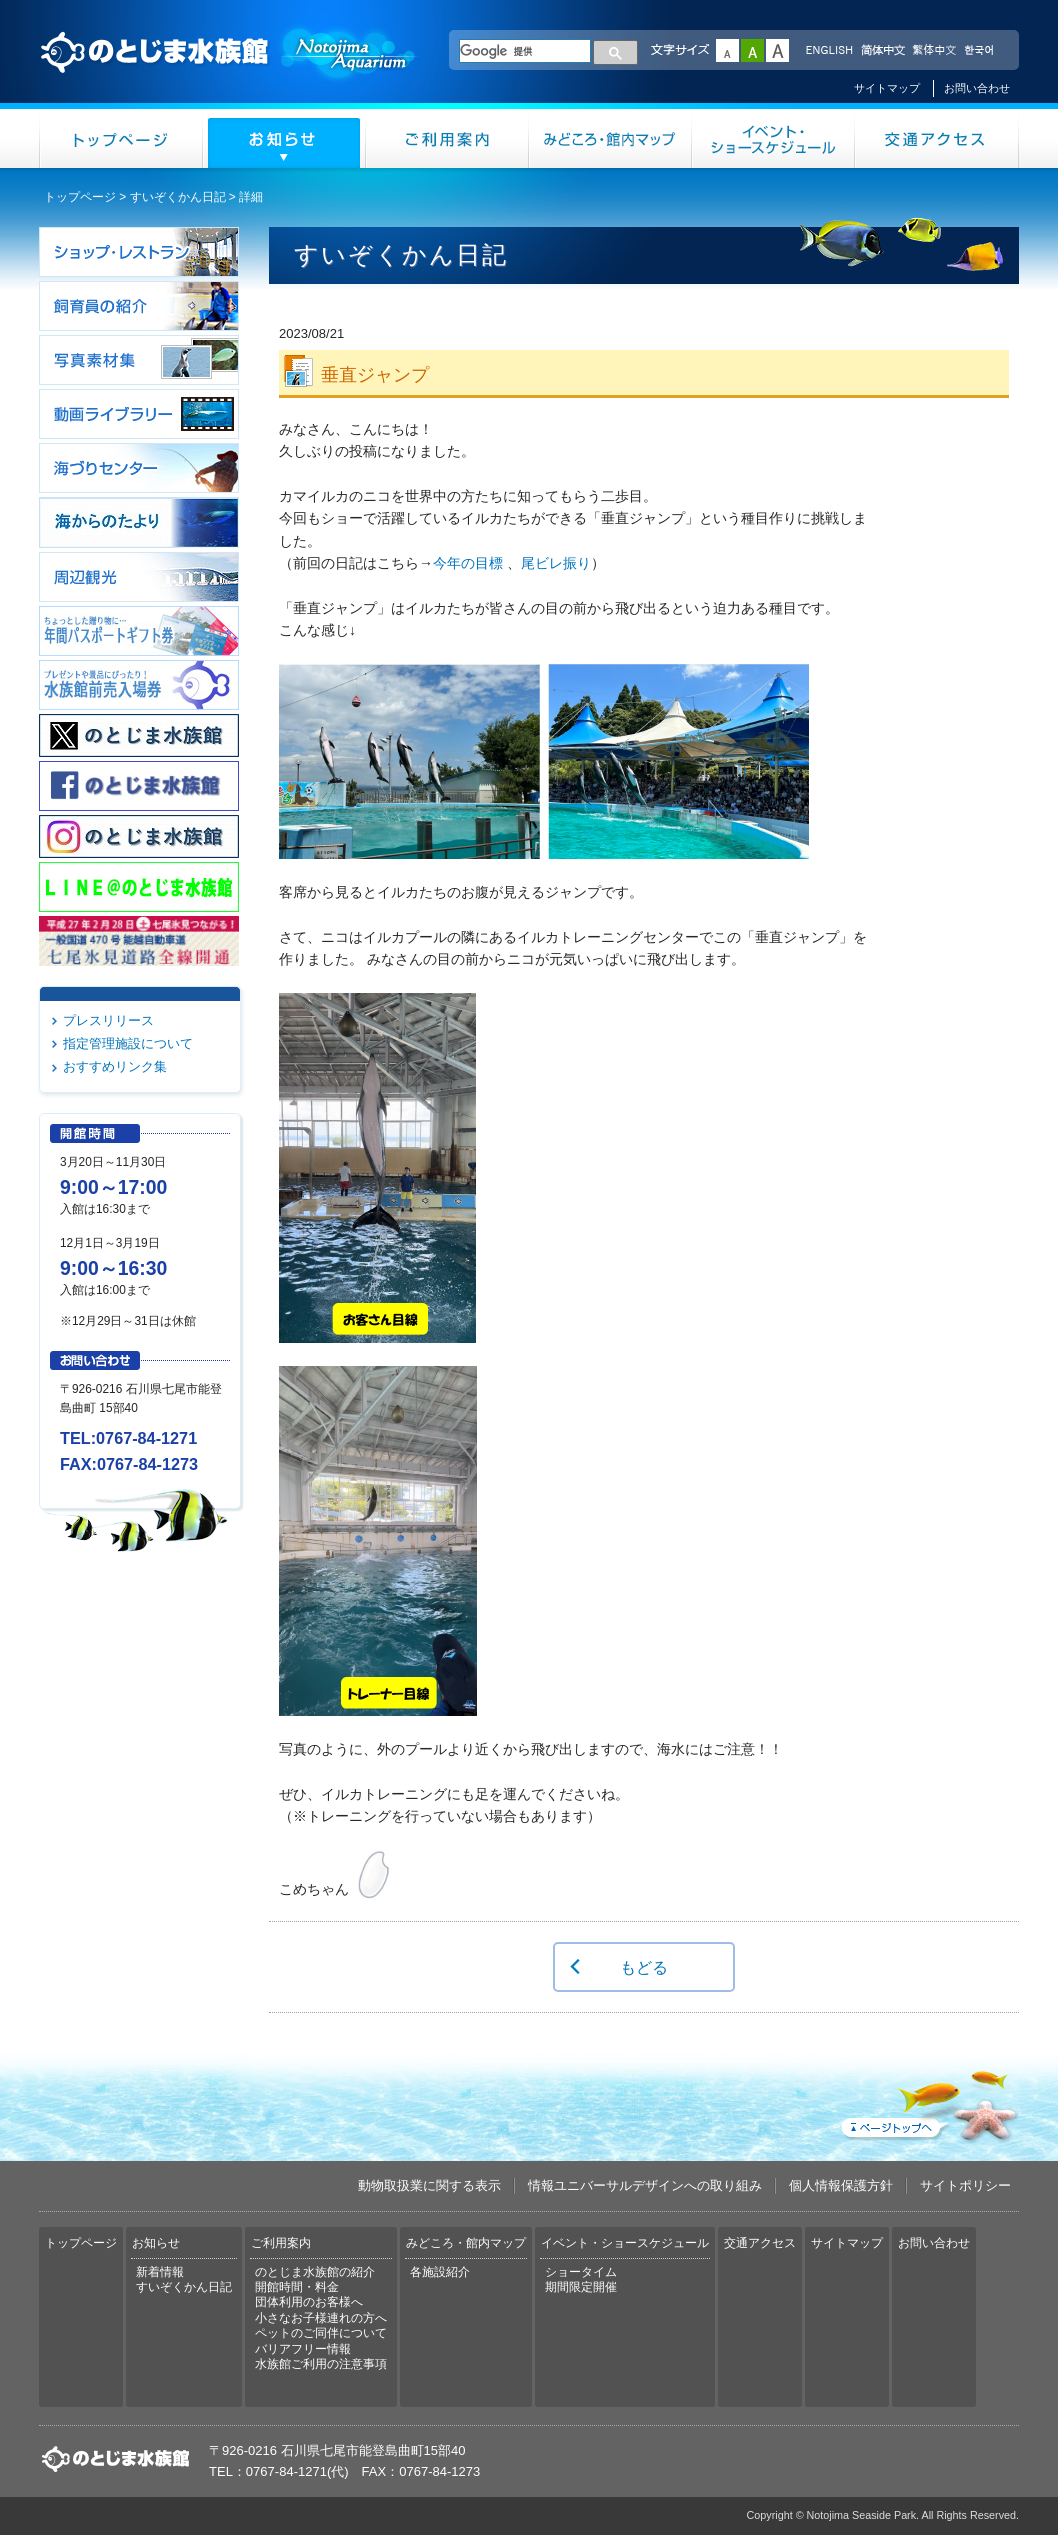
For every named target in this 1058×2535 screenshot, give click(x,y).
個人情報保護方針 (841, 2185)
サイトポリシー (965, 2185)
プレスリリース (108, 1020)
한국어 (981, 51)
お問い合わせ (977, 88)
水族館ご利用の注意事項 (321, 2364)
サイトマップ (887, 88)
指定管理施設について (128, 1043)
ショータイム (581, 2272)
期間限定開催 (581, 2287)
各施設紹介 (440, 2272)
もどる (644, 1967)
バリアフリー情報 (303, 2349)
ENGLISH (829, 51)
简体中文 (882, 51)
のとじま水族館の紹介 (315, 2272)
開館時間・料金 (297, 2287)
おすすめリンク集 (115, 1066)
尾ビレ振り (556, 563)
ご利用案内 (447, 138)
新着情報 (160, 2272)
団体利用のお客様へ (309, 2302)
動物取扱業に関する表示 (429, 2185)
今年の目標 (468, 563)
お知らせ (284, 138)
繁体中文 (934, 51)
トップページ (121, 138)
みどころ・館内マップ (610, 138)
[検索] (525, 51)
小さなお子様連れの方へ (321, 2318)
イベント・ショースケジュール (773, 138)
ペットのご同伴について (321, 2333)
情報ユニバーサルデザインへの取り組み (645, 2185)
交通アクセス (937, 138)
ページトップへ (928, 2102)
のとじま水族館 (229, 71)
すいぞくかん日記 (178, 197)
